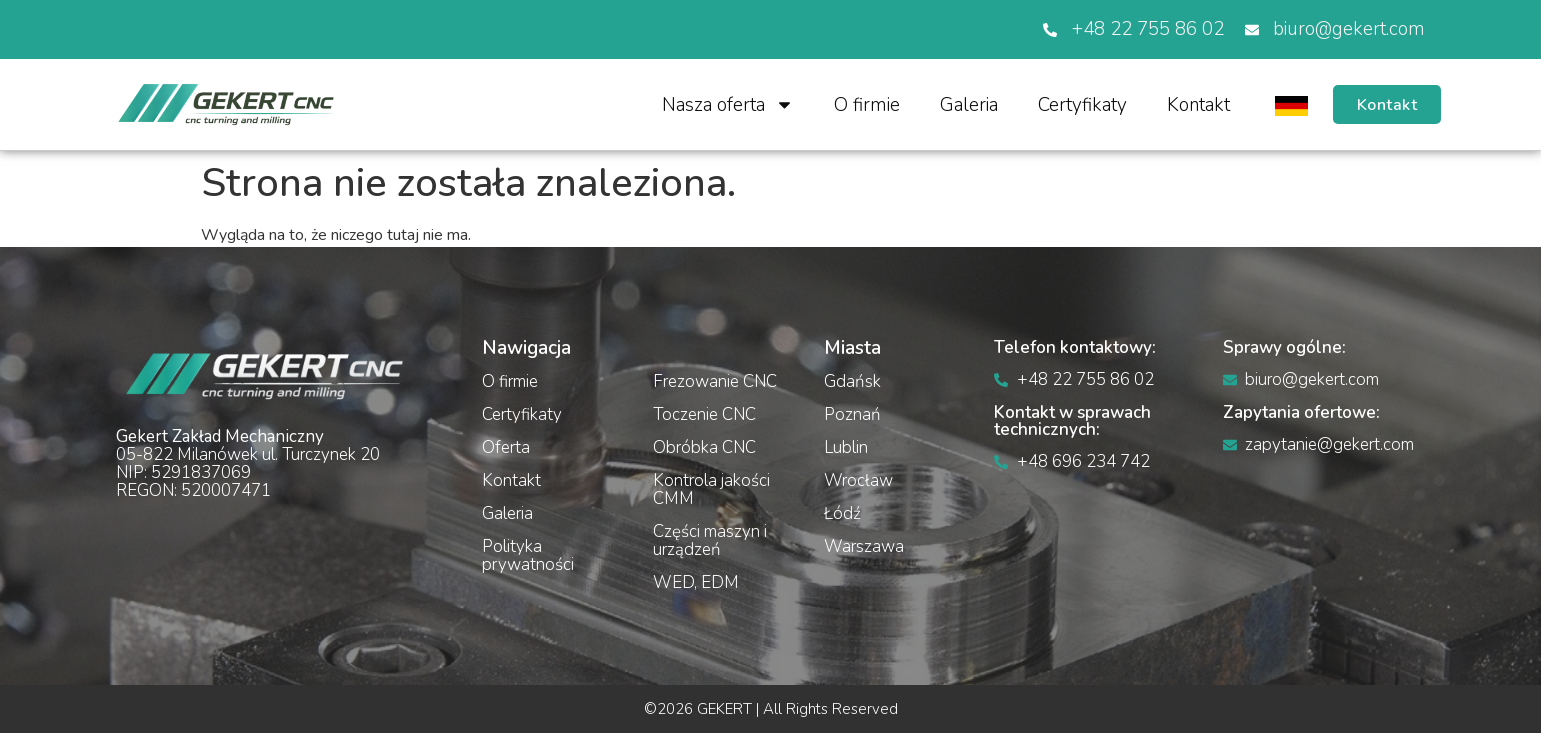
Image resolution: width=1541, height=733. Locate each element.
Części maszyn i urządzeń (710, 540)
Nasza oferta (726, 104)
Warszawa (864, 546)
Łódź (842, 513)
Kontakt (1196, 105)
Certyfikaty (1080, 105)
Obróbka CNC (704, 447)
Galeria (967, 105)
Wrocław (858, 480)
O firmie (865, 105)
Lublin (846, 447)
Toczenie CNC (704, 414)
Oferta (506, 447)
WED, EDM (696, 582)
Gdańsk (852, 381)
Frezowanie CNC (715, 381)
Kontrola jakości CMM (711, 489)
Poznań (852, 414)
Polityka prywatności (528, 555)
